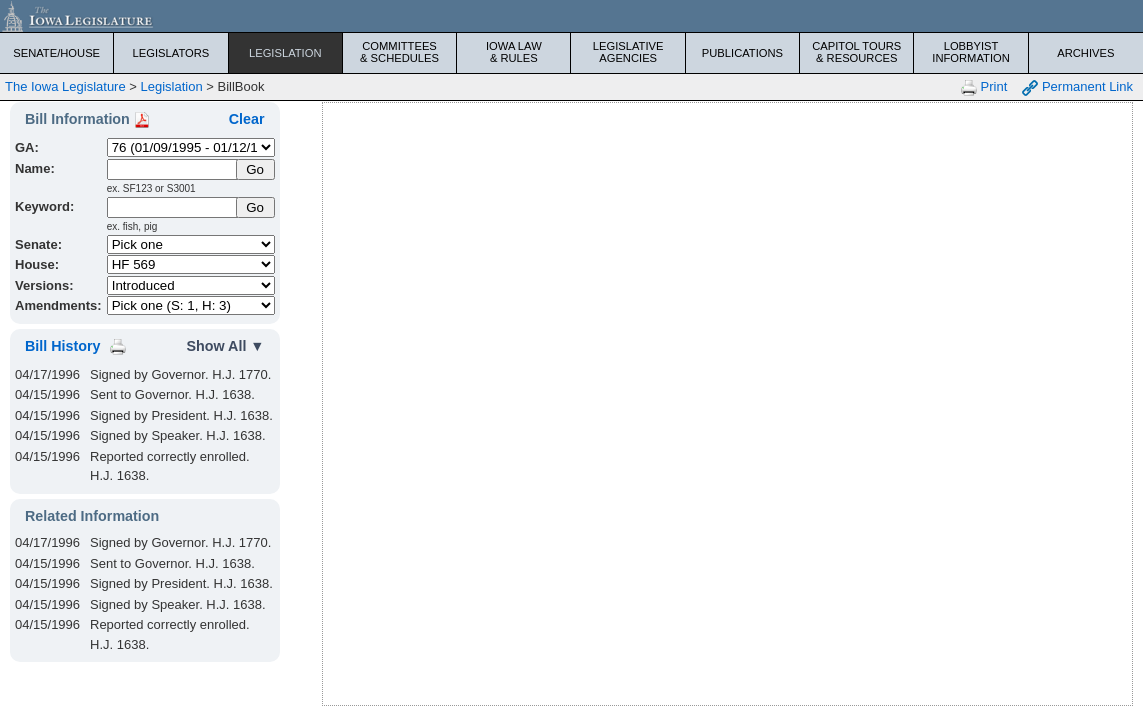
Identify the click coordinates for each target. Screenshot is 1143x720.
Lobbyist (970, 52)
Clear (247, 119)
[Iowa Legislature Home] (571, 16)
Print (984, 87)
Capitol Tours (856, 52)
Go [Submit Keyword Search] (255, 207)
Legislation (285, 53)
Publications (742, 53)
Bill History (62, 346)
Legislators (171, 53)
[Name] (173, 169)
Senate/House (56, 53)
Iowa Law (513, 52)
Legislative (628, 52)
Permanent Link (1077, 87)
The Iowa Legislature (65, 86)
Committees (399, 52)
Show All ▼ (226, 346)
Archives (1085, 53)
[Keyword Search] (173, 207)
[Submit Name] (255, 169)
